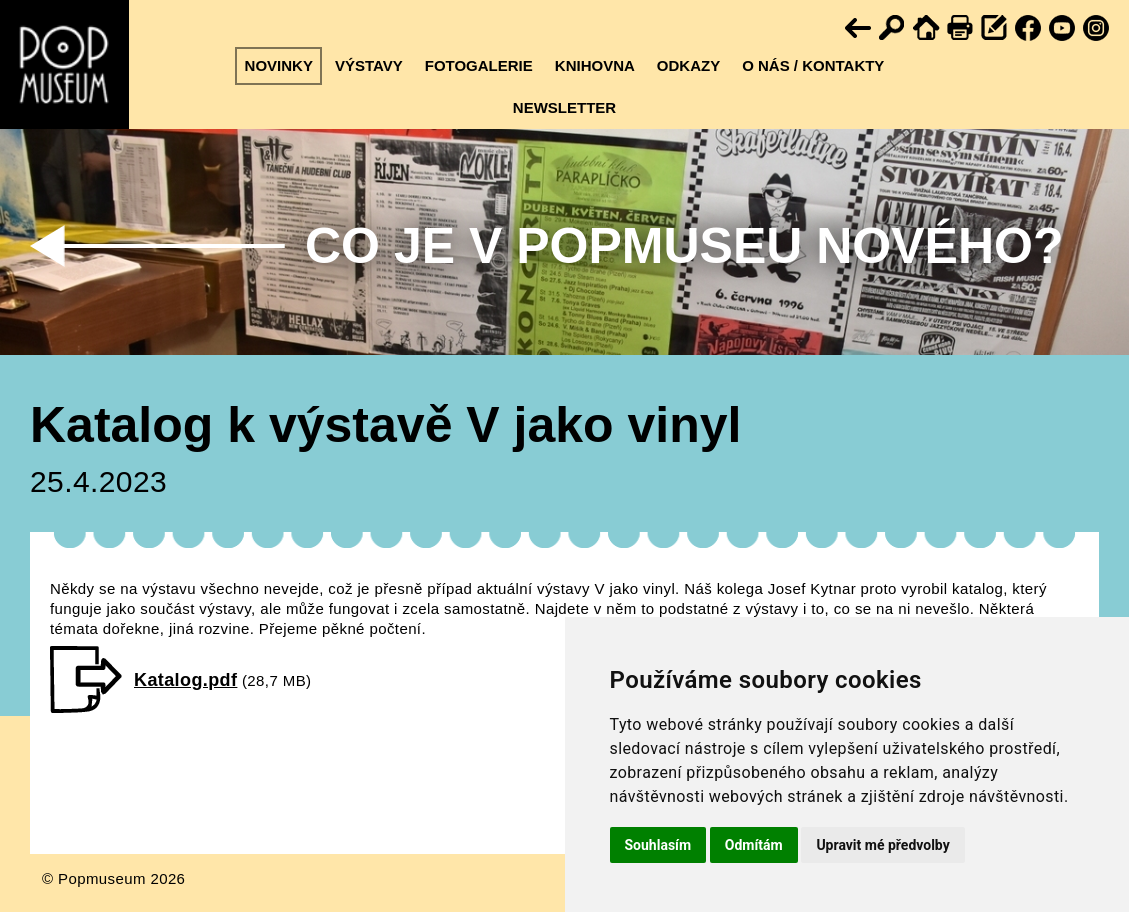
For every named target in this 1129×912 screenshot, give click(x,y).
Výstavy (369, 65)
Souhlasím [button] (658, 845)
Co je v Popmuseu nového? (684, 246)
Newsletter (564, 107)
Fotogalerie (479, 65)
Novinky (279, 65)
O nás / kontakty (813, 65)
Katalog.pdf (185, 680)
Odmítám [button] (754, 845)
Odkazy (688, 65)
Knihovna (595, 65)
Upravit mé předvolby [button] (882, 845)
